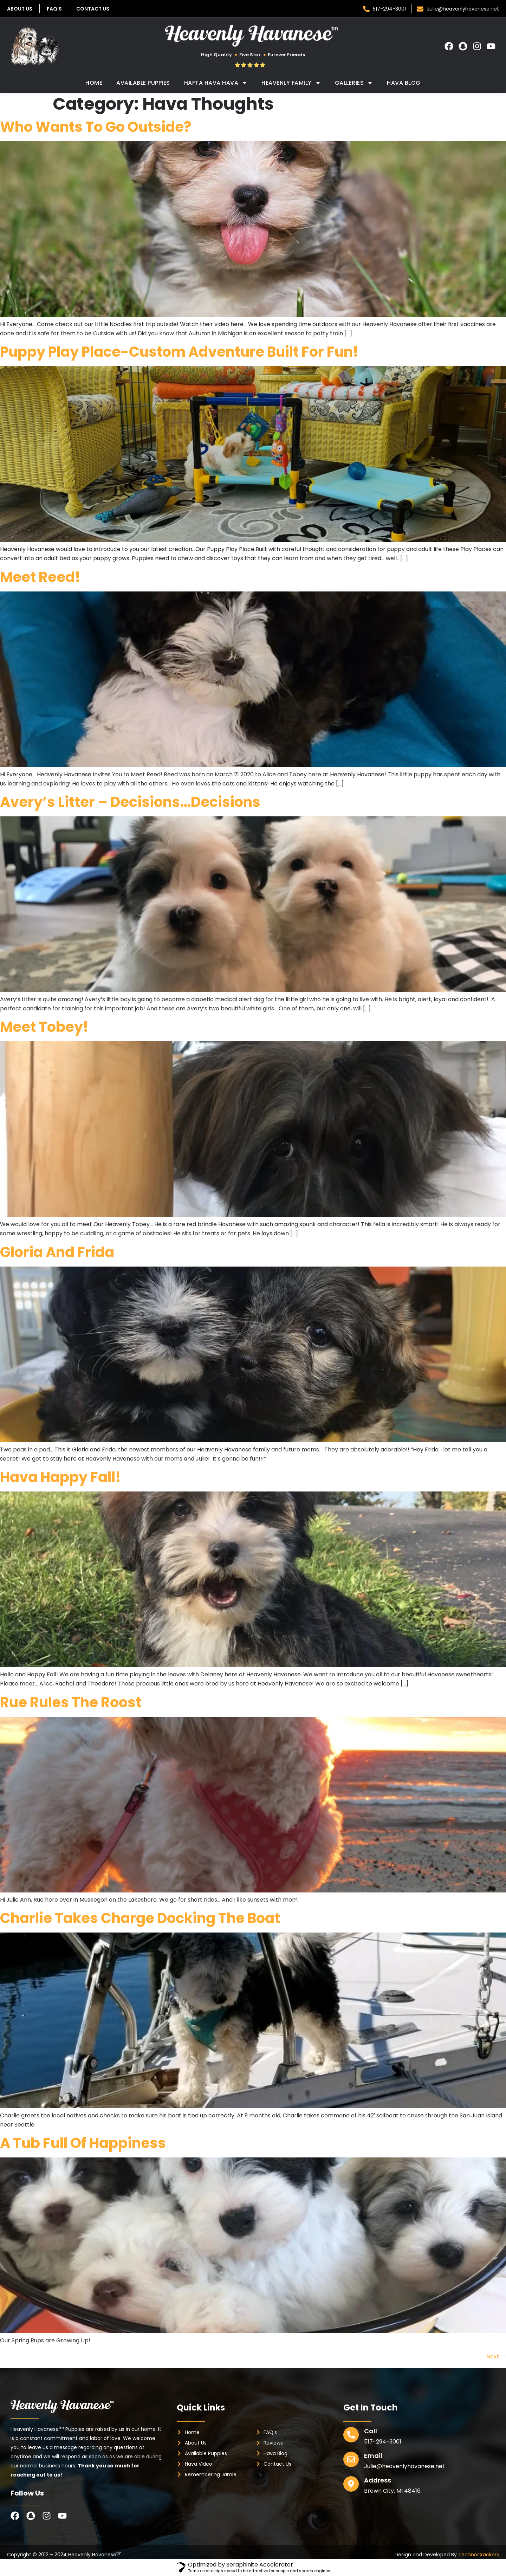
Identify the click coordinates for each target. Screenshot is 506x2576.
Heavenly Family (291, 83)
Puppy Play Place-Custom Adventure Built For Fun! (179, 352)
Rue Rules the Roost (70, 1702)
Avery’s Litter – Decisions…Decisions (130, 802)
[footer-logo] (63, 2406)
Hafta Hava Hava (216, 83)
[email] (351, 2459)
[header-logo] (253, 36)
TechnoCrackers (478, 2554)
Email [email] (373, 2455)
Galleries (354, 83)
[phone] (351, 2434)
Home (93, 83)
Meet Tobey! (44, 1027)
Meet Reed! (40, 577)
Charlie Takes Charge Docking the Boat (140, 1918)
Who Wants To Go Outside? (95, 127)
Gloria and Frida (57, 1252)
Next (496, 2356)
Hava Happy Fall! (60, 1477)
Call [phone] (370, 2431)
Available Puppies (143, 83)
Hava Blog (404, 83)
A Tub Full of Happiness (83, 2143)
